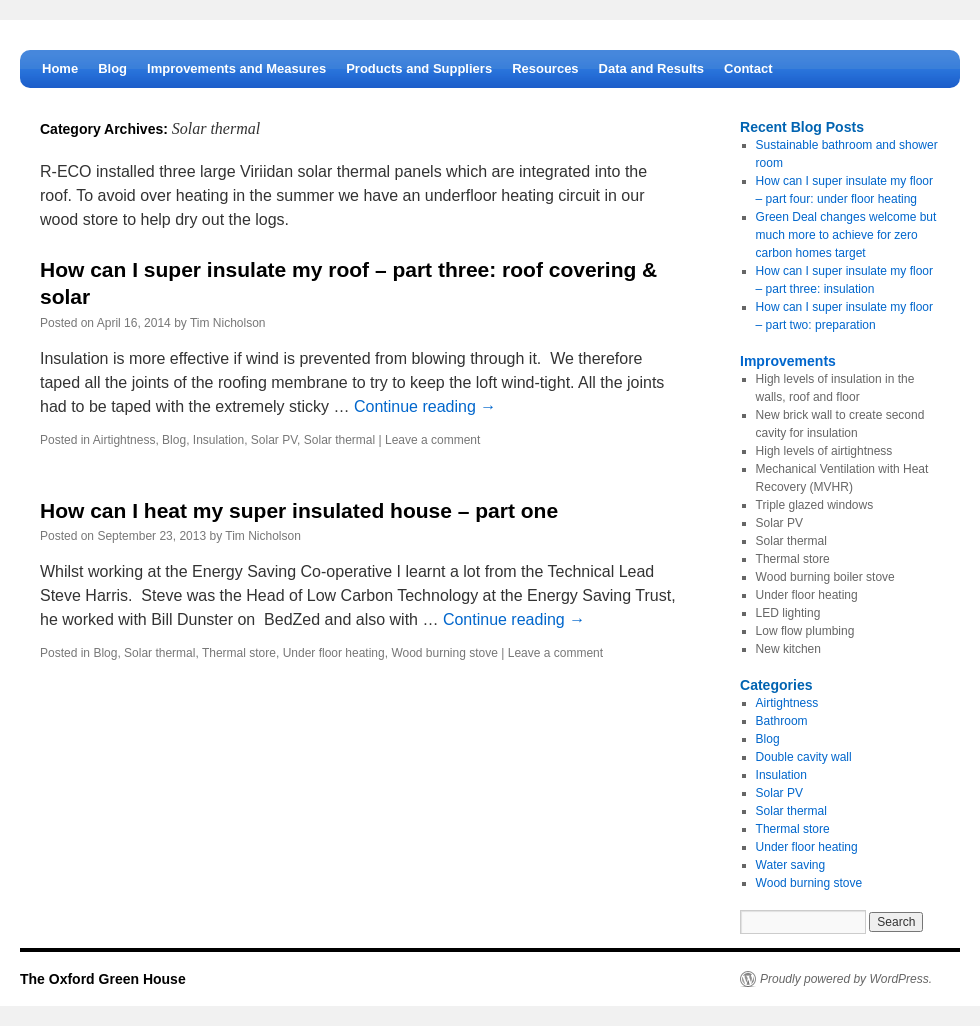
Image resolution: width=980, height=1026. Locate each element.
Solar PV (274, 440)
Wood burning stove (444, 653)
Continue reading (425, 406)
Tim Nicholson (228, 323)
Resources (545, 68)
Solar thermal (339, 440)
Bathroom (782, 721)
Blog (112, 68)
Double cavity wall (804, 757)
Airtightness (124, 440)
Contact (748, 68)
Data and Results (651, 68)
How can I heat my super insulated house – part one (299, 510)
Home (60, 68)
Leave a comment (432, 440)
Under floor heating (334, 653)
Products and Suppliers (419, 68)
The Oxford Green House (103, 979)
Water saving (791, 865)
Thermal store (239, 653)
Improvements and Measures (236, 68)
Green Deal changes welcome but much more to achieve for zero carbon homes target (846, 235)
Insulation (218, 440)
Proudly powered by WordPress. (846, 979)
